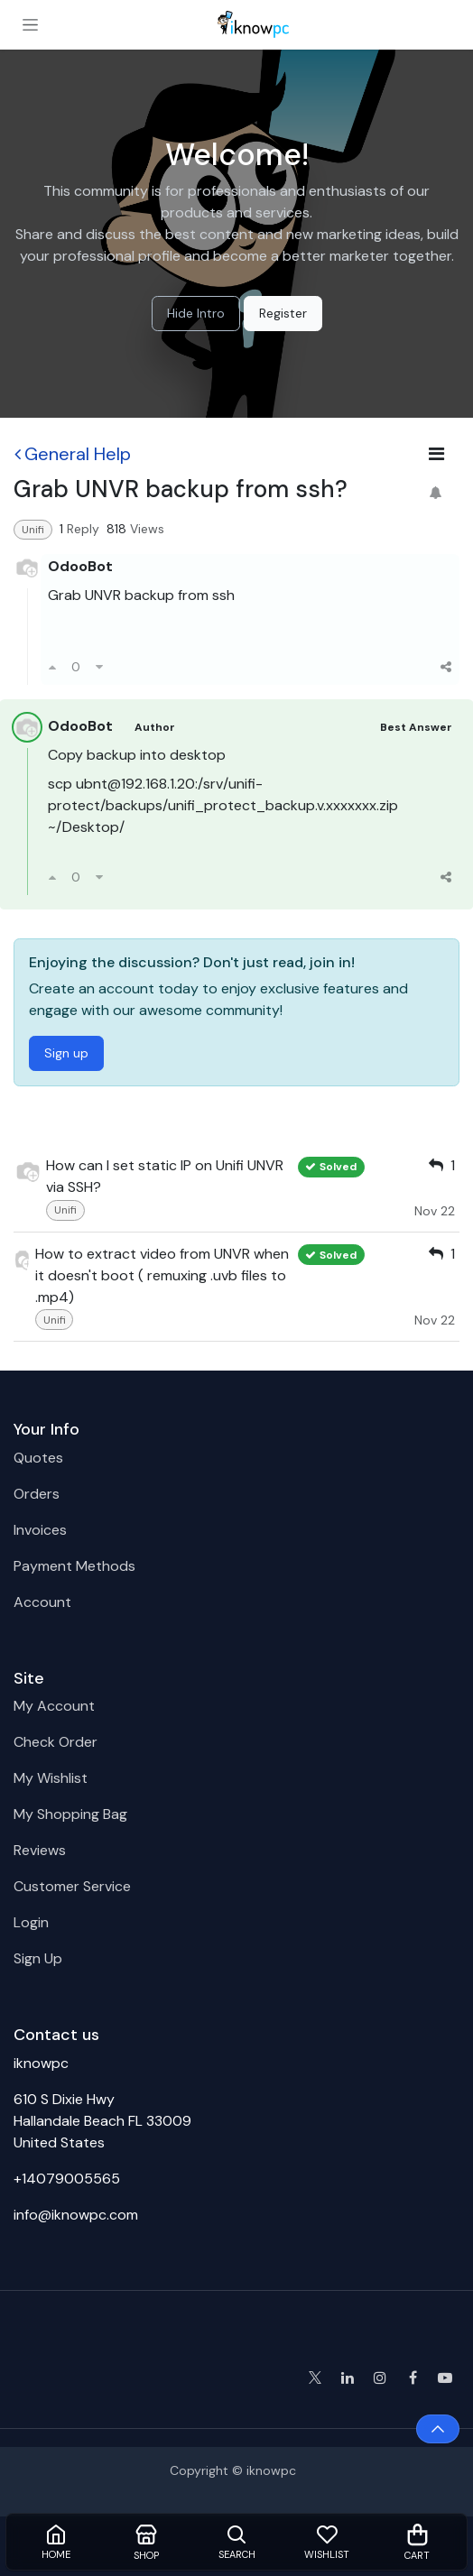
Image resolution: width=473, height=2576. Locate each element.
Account (42, 1602)
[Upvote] (52, 667)
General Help (72, 454)
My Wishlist (51, 1777)
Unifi (33, 529)
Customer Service (72, 1886)
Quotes (38, 1457)
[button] (437, 2428)
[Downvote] (99, 667)
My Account (54, 1705)
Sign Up (38, 1958)
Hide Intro (196, 313)
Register (283, 313)
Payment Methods (74, 1565)
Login (31, 1922)
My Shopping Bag (70, 1814)
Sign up (66, 1053)
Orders (37, 1493)
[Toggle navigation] (30, 24)
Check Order (55, 1741)
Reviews (40, 1850)
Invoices (40, 1529)
